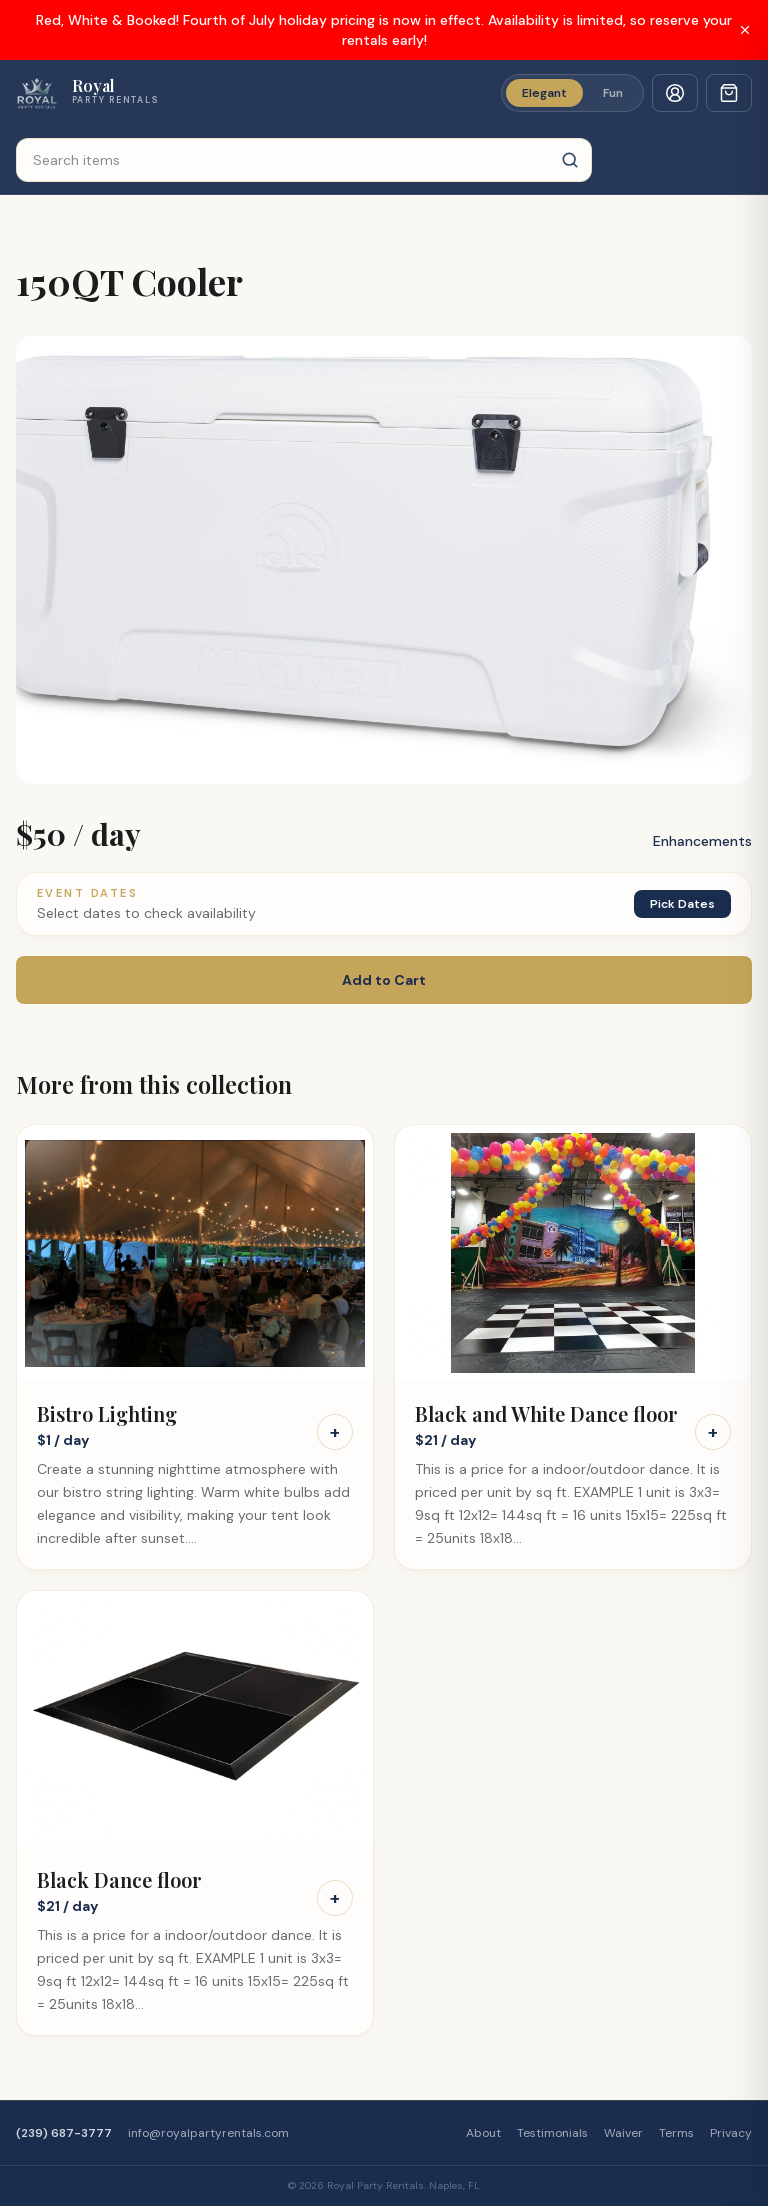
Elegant (544, 93)
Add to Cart (384, 980)
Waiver (623, 2133)
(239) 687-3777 (64, 2133)
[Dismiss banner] (745, 30)
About (483, 2133)
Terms (676, 2133)
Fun (613, 93)
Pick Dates (682, 904)
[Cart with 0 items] (729, 93)
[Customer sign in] (675, 93)
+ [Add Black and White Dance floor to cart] (713, 1432)
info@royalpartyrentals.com (208, 2133)
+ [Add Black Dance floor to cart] (335, 1898)
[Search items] (304, 160)
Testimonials (552, 2133)
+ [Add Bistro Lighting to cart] (335, 1432)
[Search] (570, 160)
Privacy (731, 2133)
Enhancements (702, 841)
